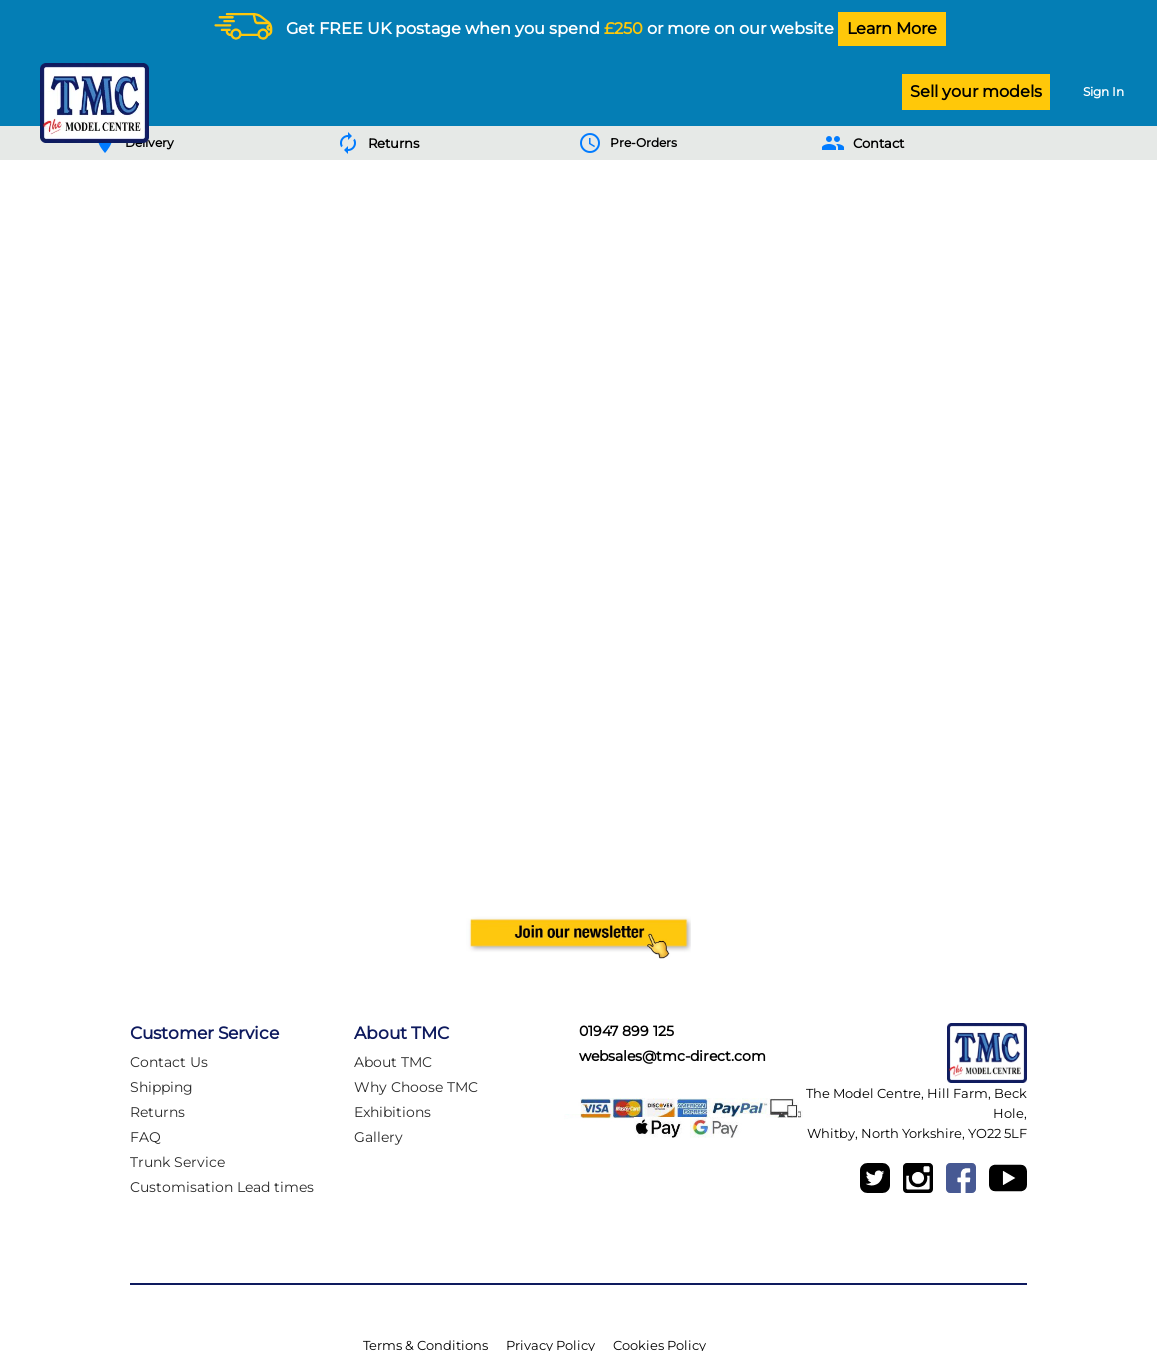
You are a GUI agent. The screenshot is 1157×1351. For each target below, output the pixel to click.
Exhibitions (392, 1112)
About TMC (393, 1062)
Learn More (892, 28)
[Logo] (89, 103)
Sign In (1103, 91)
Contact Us (169, 1062)
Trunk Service (177, 1162)
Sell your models (976, 91)
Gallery (378, 1137)
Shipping (161, 1087)
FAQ (145, 1137)
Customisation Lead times (222, 1187)
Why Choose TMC (416, 1087)
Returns (157, 1112)
